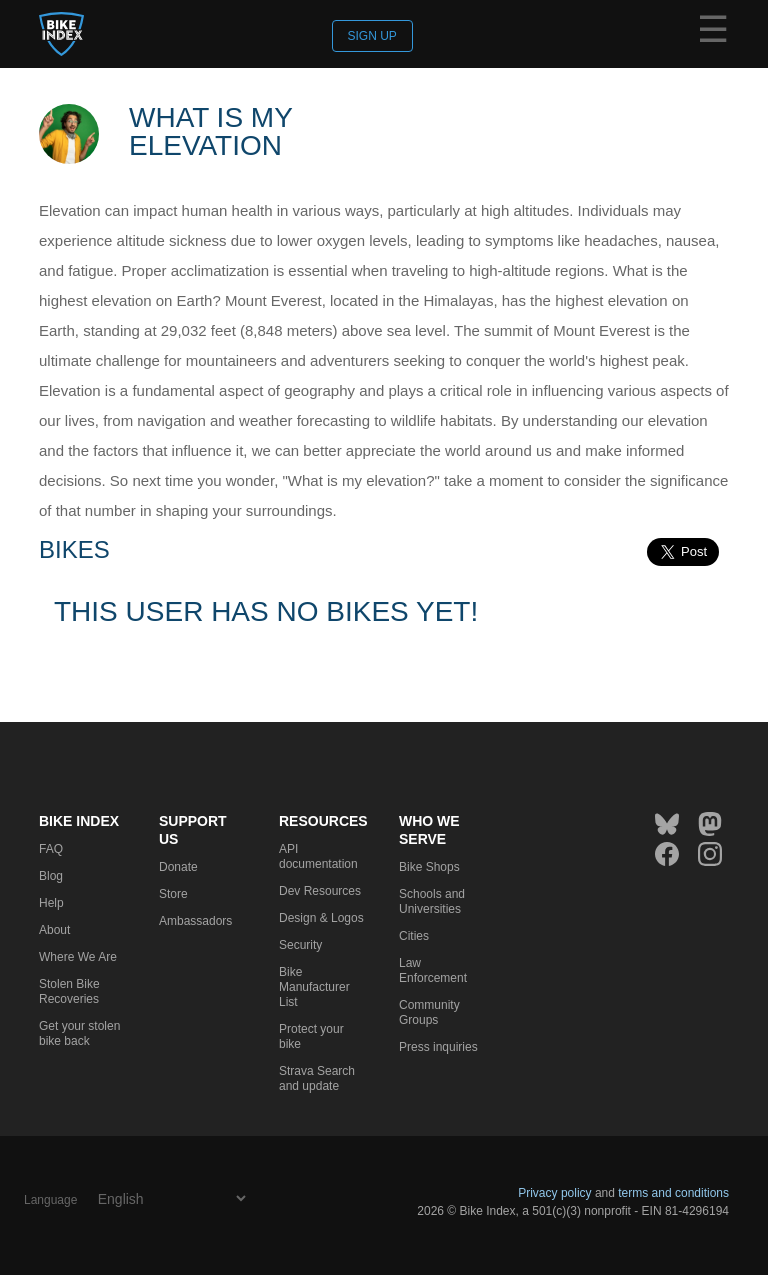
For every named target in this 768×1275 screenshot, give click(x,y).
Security (300, 945)
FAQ (51, 849)
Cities (414, 936)
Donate (178, 867)
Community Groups (429, 1012)
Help (51, 903)
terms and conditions (673, 1193)
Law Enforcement (433, 970)
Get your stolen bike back (79, 1033)
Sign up (372, 36)
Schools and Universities (432, 901)
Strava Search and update (317, 1078)
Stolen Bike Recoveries (69, 991)
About (54, 930)
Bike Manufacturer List (314, 987)
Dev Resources (320, 891)
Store (173, 894)
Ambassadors (195, 921)
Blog (51, 876)
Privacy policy (554, 1193)
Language (50, 1200)
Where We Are (78, 957)
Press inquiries (438, 1047)
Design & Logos (321, 918)
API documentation (318, 856)
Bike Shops (429, 867)
